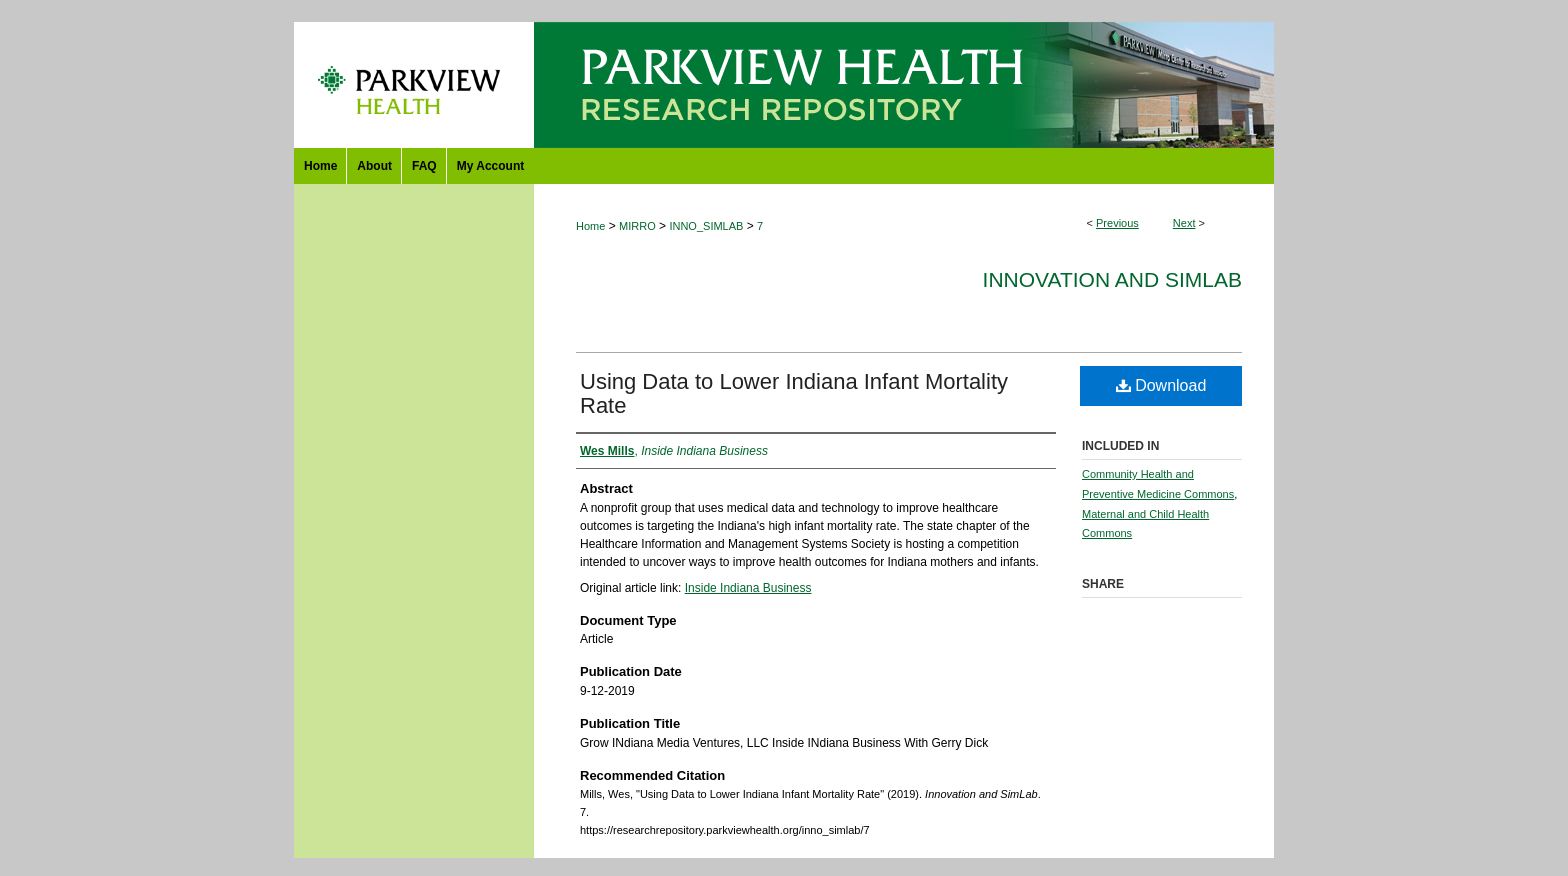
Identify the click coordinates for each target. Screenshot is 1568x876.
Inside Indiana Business (748, 588)
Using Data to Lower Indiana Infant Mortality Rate (794, 393)
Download (1161, 385)
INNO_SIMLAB (706, 226)
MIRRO (637, 226)
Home (590, 226)
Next (1184, 223)
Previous (1117, 223)
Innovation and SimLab (1112, 279)
